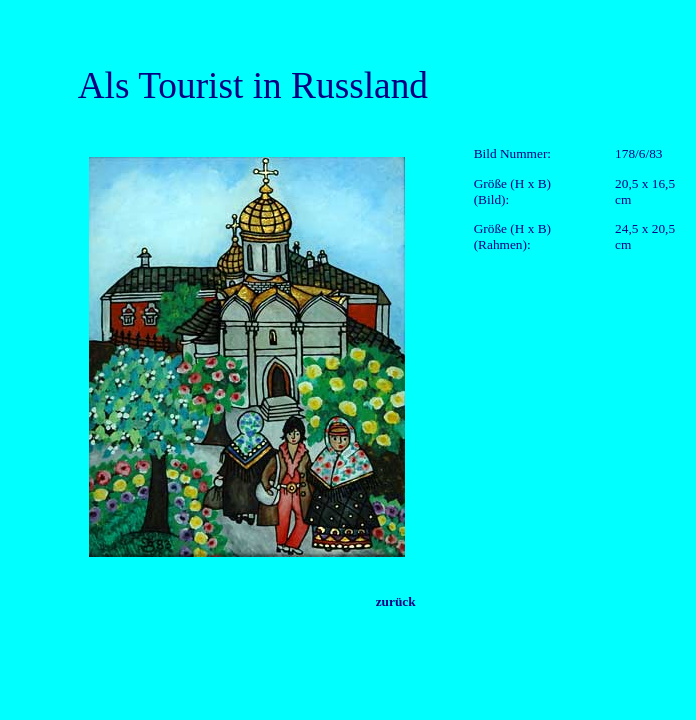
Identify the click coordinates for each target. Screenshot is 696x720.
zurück (396, 601)
